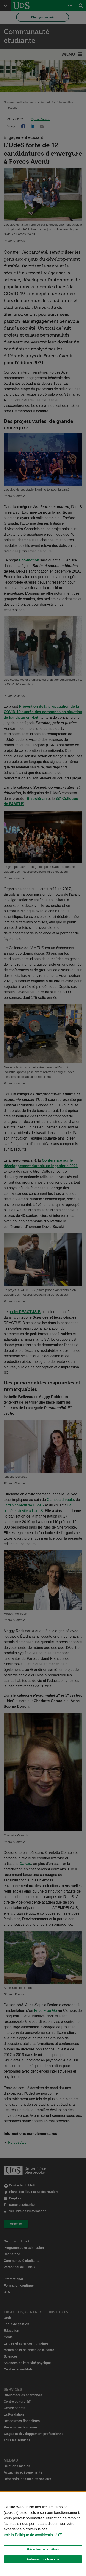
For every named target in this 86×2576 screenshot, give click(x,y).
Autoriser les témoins (43, 2559)
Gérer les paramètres (43, 2549)
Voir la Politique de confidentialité (31, 2535)
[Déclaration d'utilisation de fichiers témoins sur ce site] (43, 2534)
